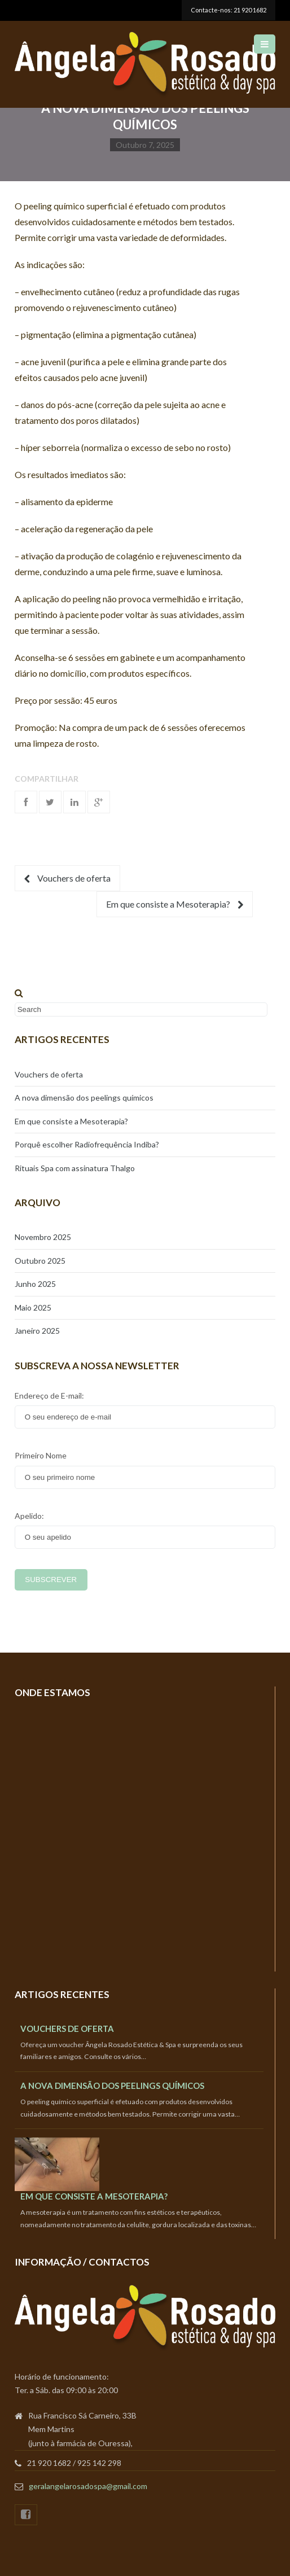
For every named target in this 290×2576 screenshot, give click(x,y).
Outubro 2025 (40, 1260)
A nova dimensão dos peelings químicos (84, 1097)
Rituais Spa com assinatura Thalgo (75, 1168)
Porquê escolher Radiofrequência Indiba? (87, 1144)
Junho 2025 (35, 1284)
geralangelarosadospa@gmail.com (88, 2486)
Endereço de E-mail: (49, 1395)
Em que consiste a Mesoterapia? (174, 904)
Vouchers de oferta (67, 878)
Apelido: (29, 1516)
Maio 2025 (33, 1307)
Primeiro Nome (41, 1455)
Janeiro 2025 (37, 1330)
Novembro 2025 (43, 1237)
